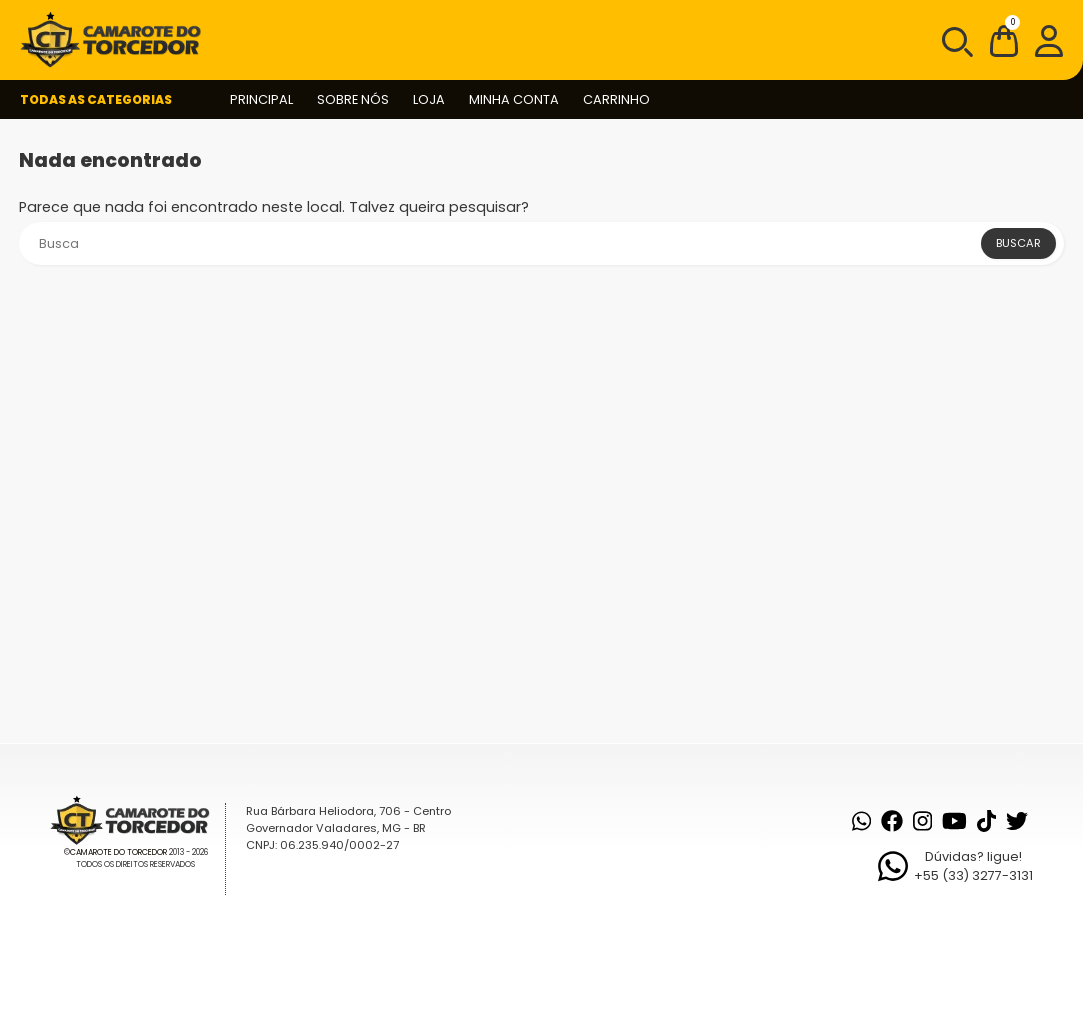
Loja (429, 99)
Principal (261, 99)
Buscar (1018, 243)
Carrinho (616, 99)
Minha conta (514, 99)
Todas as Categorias (96, 99)
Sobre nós (353, 99)
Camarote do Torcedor (118, 852)
